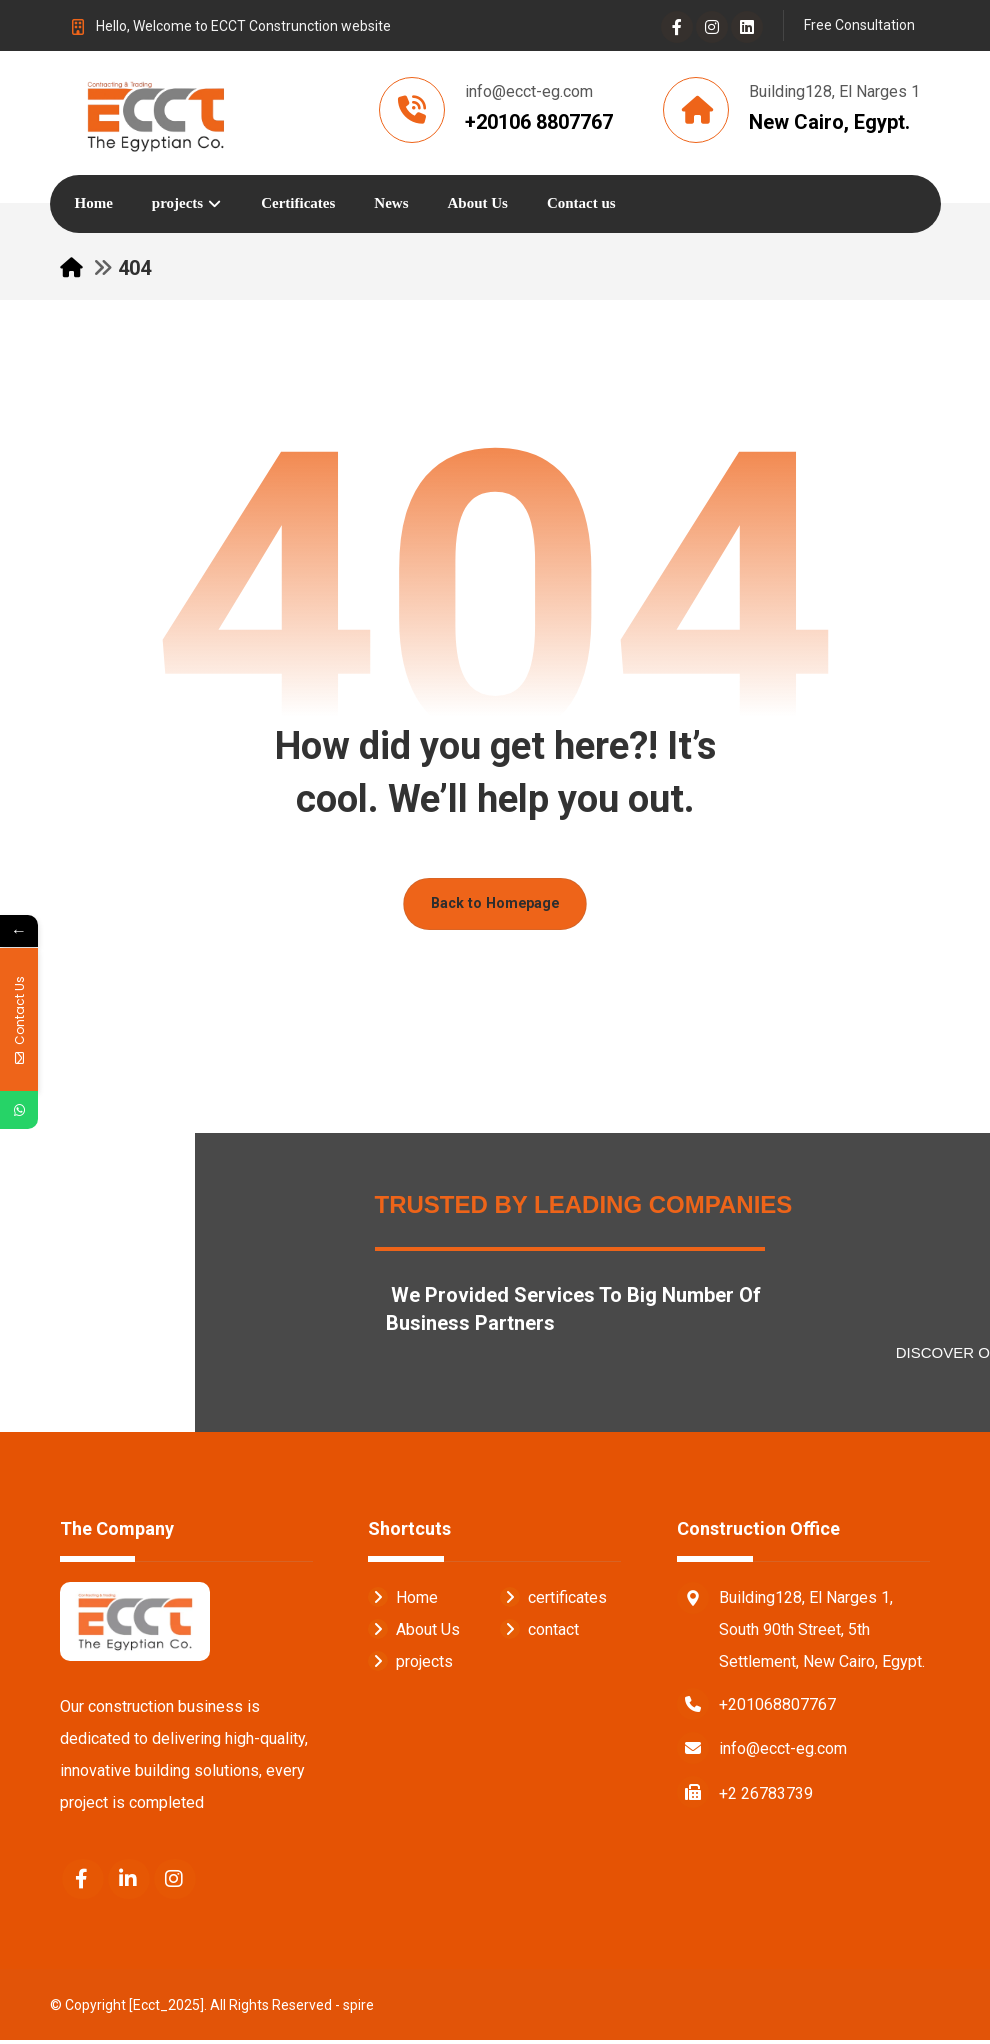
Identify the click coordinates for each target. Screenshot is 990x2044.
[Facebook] (677, 27)
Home (403, 1600)
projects (410, 1664)
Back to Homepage (495, 906)
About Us (414, 1632)
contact (539, 1632)
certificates (553, 1600)
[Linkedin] (747, 27)
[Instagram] (712, 27)
